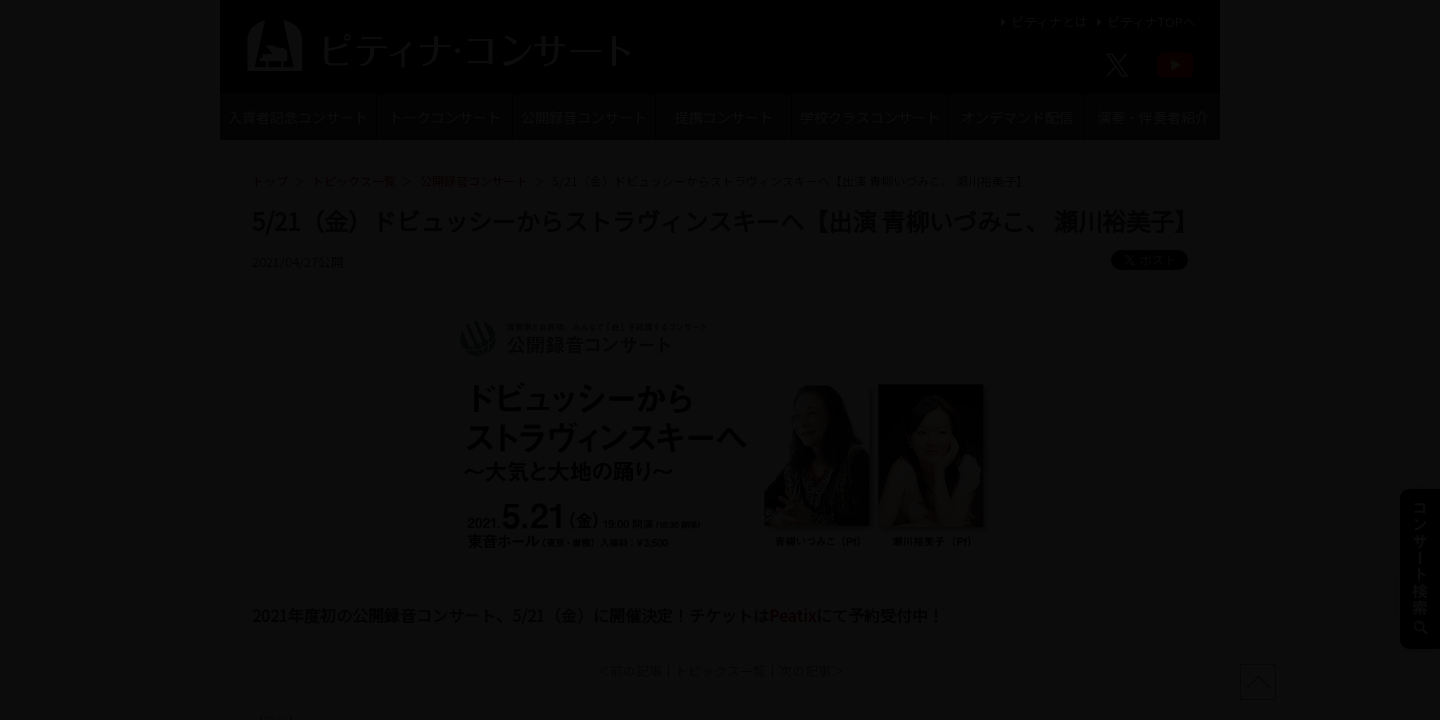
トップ (270, 180)
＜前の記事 (629, 670)
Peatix (792, 615)
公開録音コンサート (584, 117)
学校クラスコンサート (870, 117)
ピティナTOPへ (1143, 21)
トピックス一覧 (354, 180)
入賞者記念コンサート (298, 117)
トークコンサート (445, 117)
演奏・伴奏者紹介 (1153, 117)
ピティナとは (1041, 21)
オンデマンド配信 (1017, 117)
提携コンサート (724, 117)
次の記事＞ (811, 670)
